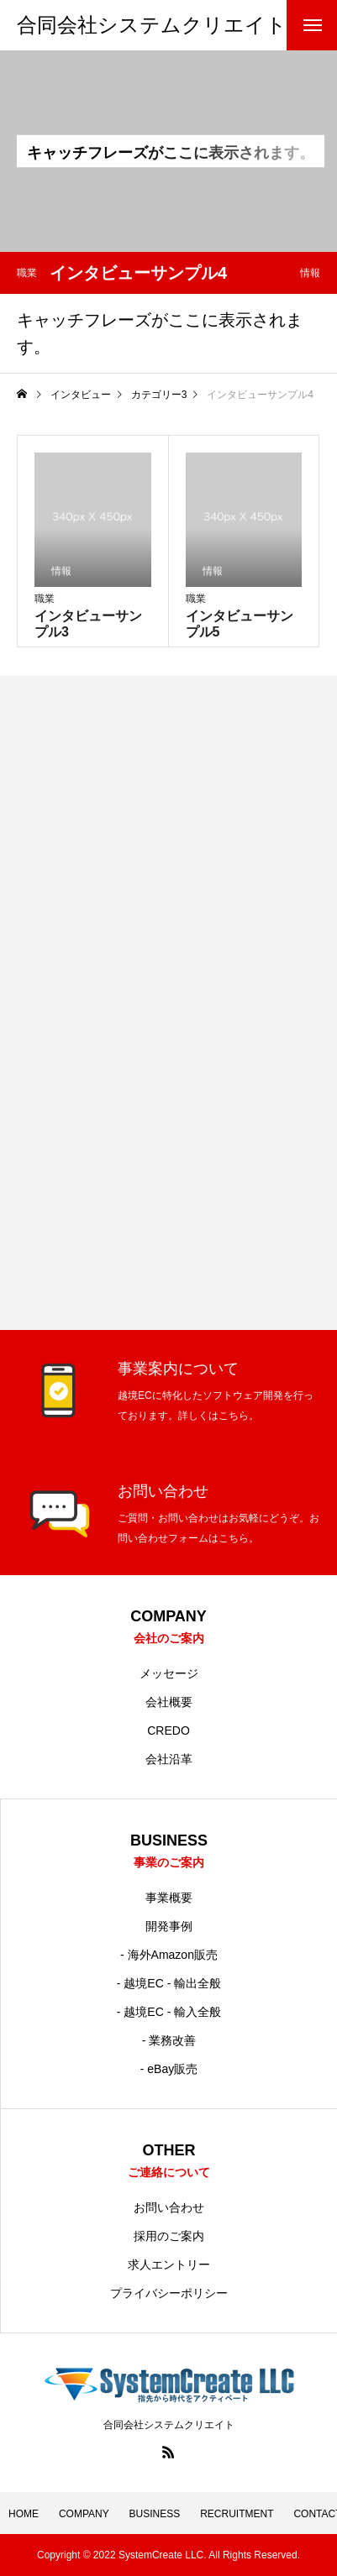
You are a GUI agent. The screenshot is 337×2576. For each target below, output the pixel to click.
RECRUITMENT (236, 2514)
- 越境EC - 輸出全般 (169, 1983)
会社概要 (168, 1702)
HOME (23, 2514)
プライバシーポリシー (169, 2293)
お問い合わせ (169, 2207)
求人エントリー (169, 2264)
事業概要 (168, 1897)
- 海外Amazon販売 (169, 1955)
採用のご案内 (169, 2236)
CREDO (168, 1730)
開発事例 (168, 1926)
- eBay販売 (168, 2069)
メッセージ (169, 1673)
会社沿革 (168, 1759)
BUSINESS (155, 2514)
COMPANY (84, 2514)
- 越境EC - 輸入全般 (169, 2012)
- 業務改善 (169, 2040)
